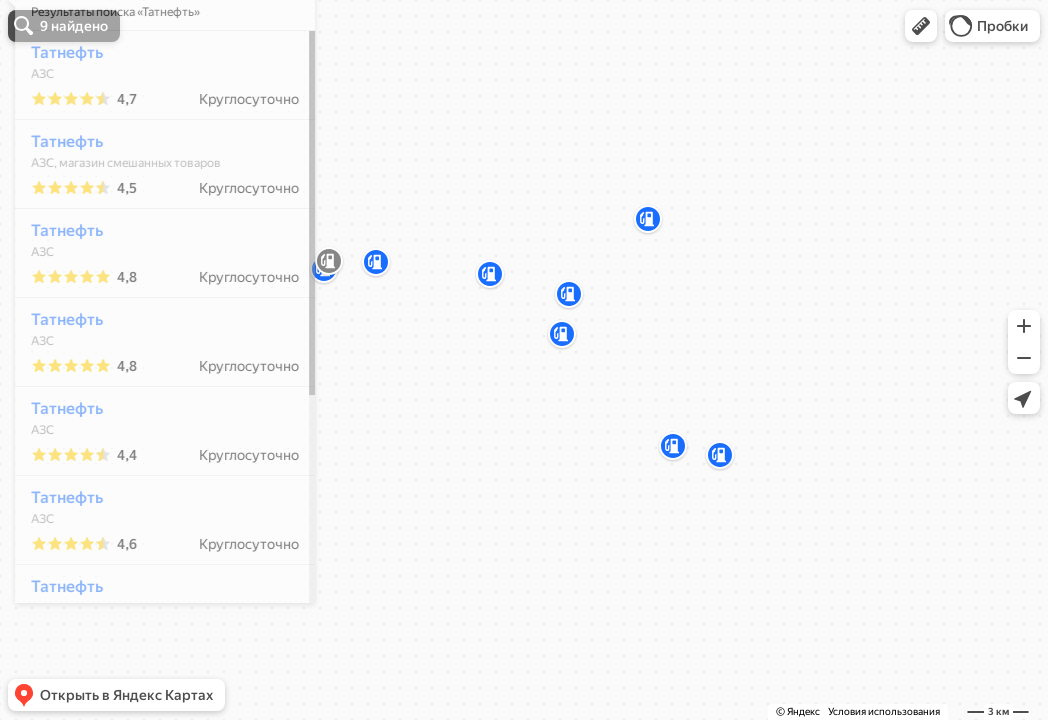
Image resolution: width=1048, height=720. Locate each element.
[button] (921, 26)
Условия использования (884, 711)
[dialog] (154, 357)
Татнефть (56, 111)
